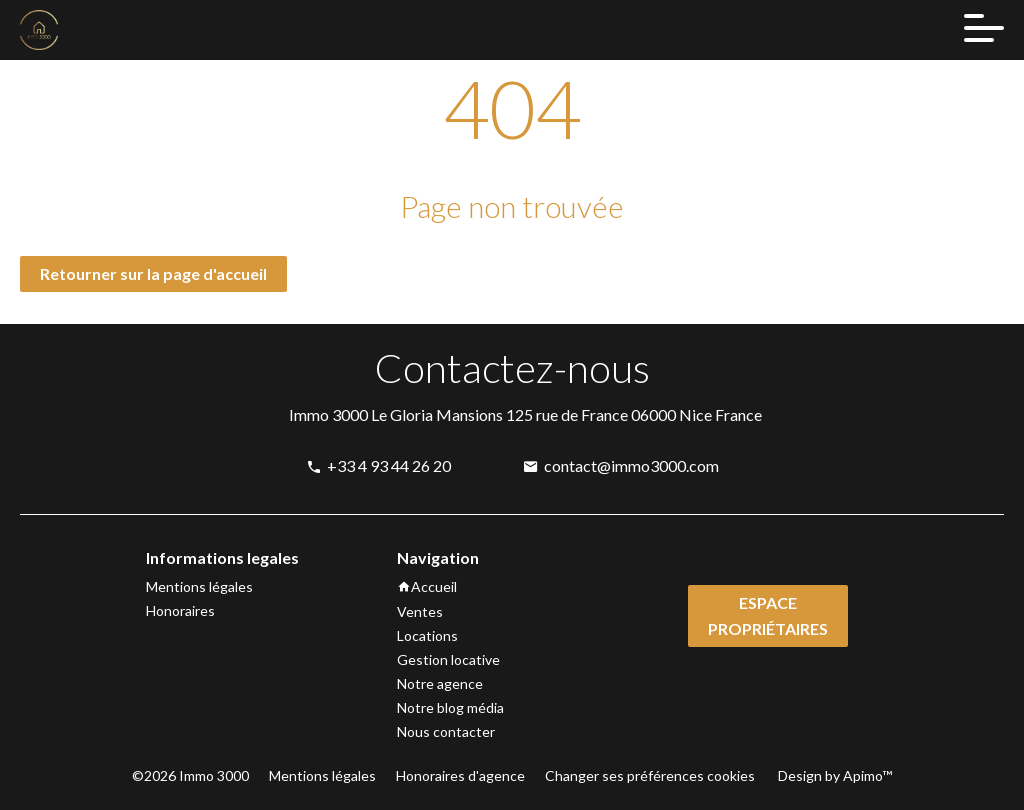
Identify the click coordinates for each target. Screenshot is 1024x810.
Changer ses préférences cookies (650, 775)
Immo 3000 (328, 414)
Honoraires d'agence (460, 775)
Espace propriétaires (768, 615)
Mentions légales (322, 775)
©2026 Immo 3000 (190, 775)
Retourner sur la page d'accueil (153, 273)
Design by (833, 775)
